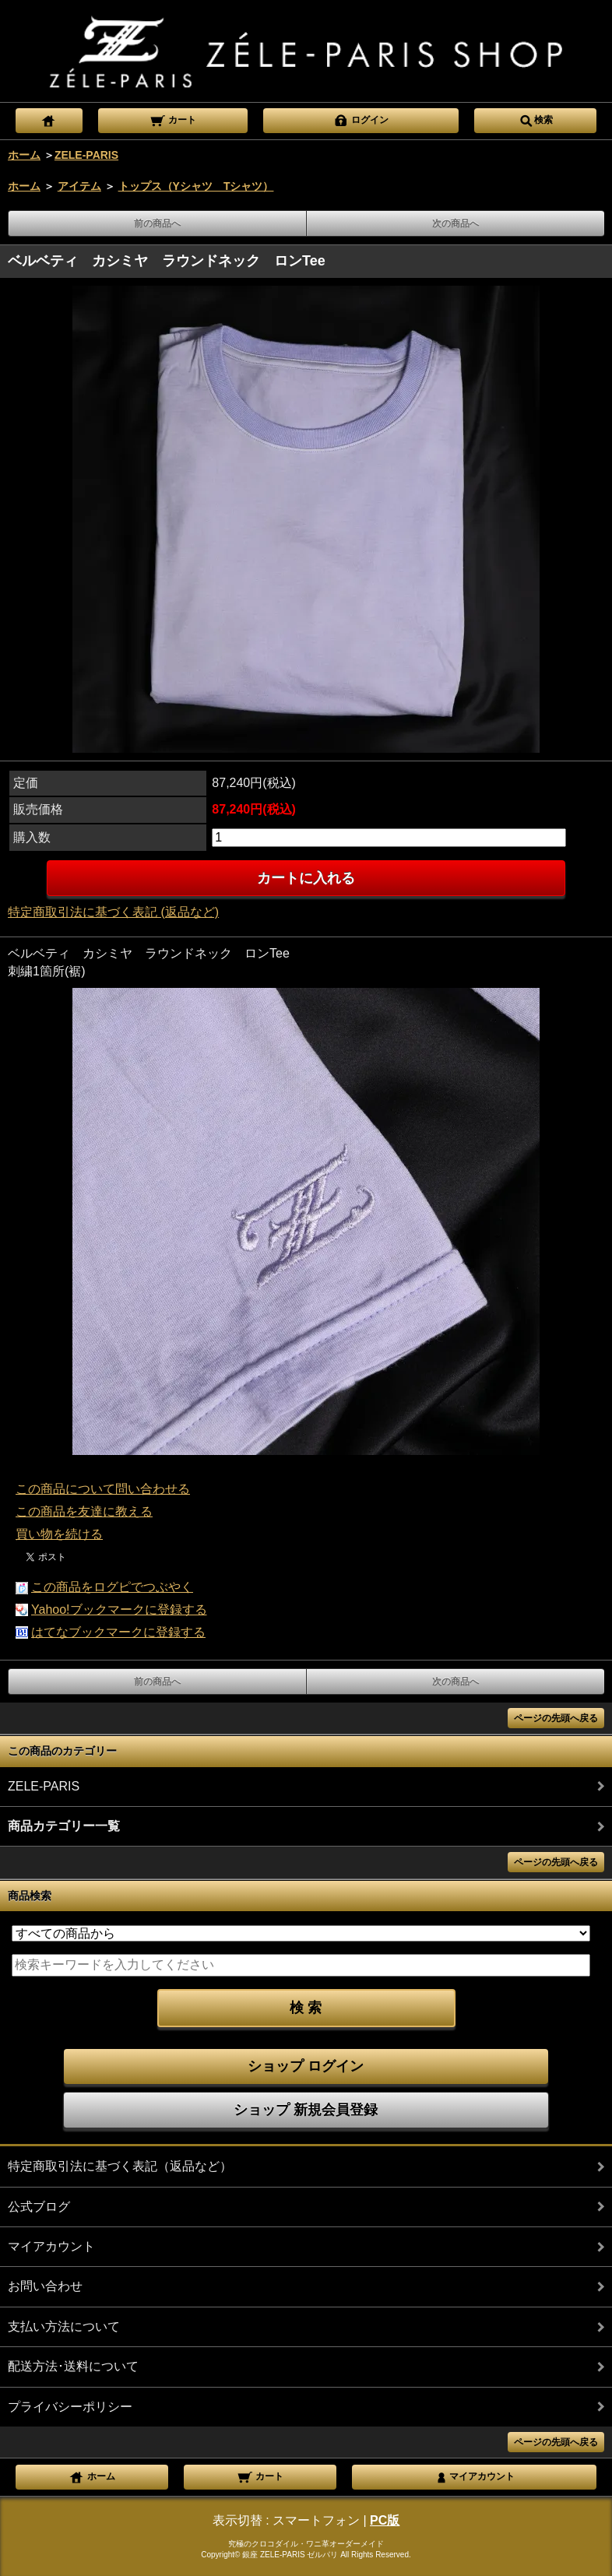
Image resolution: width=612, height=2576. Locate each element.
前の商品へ (157, 223)
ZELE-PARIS (86, 155)
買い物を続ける (59, 1534)
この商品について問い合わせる (103, 1488)
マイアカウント (51, 2246)
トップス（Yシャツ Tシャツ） (196, 186)
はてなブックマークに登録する (118, 1632)
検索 (536, 119)
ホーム (24, 155)
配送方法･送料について (73, 2366)
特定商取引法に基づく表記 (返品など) (113, 912)
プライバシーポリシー (70, 2406)
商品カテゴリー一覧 (64, 1826)
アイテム (79, 186)
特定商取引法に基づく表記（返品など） (120, 2166)
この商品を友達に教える (84, 1511)
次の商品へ (455, 223)
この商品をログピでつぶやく (112, 1587)
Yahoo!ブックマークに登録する (119, 1609)
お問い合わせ (45, 2286)
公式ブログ (39, 2206)
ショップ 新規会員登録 (306, 2109)
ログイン (361, 119)
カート (172, 119)
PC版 (384, 2520)
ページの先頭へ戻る (556, 1718)
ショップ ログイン (306, 2066)
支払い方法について (64, 2326)
